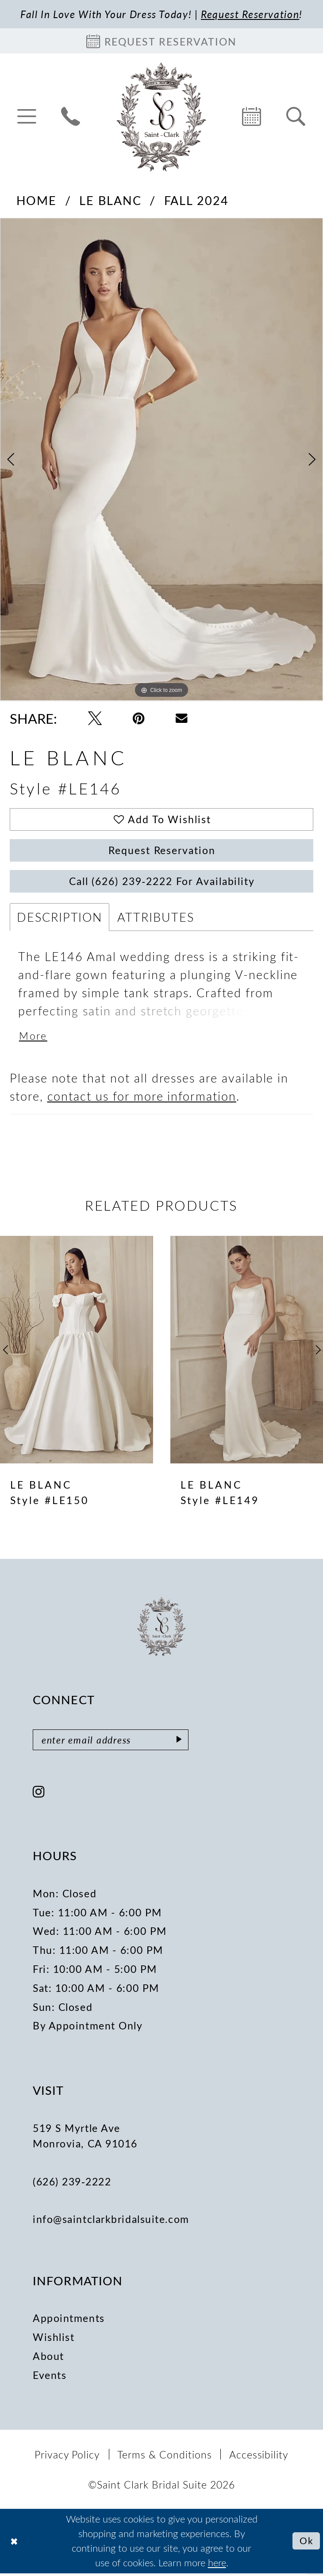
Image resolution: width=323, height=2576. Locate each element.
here (217, 2565)
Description (59, 919)
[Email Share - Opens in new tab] (181, 718)
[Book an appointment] (161, 40)
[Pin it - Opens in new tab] (139, 719)
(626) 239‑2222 (72, 2184)
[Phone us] (71, 117)
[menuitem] (27, 117)
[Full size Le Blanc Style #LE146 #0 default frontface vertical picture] (161, 460)
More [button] (33, 1039)
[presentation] (76, 1352)
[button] (27, 117)
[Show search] (296, 117)
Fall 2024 (196, 201)
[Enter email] (112, 1743)
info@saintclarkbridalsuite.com (111, 2222)
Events (49, 2378)
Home (36, 201)
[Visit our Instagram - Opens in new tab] (39, 1794)
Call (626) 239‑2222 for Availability (162, 883)
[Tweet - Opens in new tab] (95, 719)
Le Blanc (110, 201)
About (48, 2359)
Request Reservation (161, 852)
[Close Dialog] (14, 2544)
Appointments (69, 2321)
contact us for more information (141, 1098)
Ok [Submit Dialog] (306, 2543)
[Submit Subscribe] (182, 1743)
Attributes (155, 919)
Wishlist (53, 2340)
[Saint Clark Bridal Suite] (161, 117)
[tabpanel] (161, 460)
